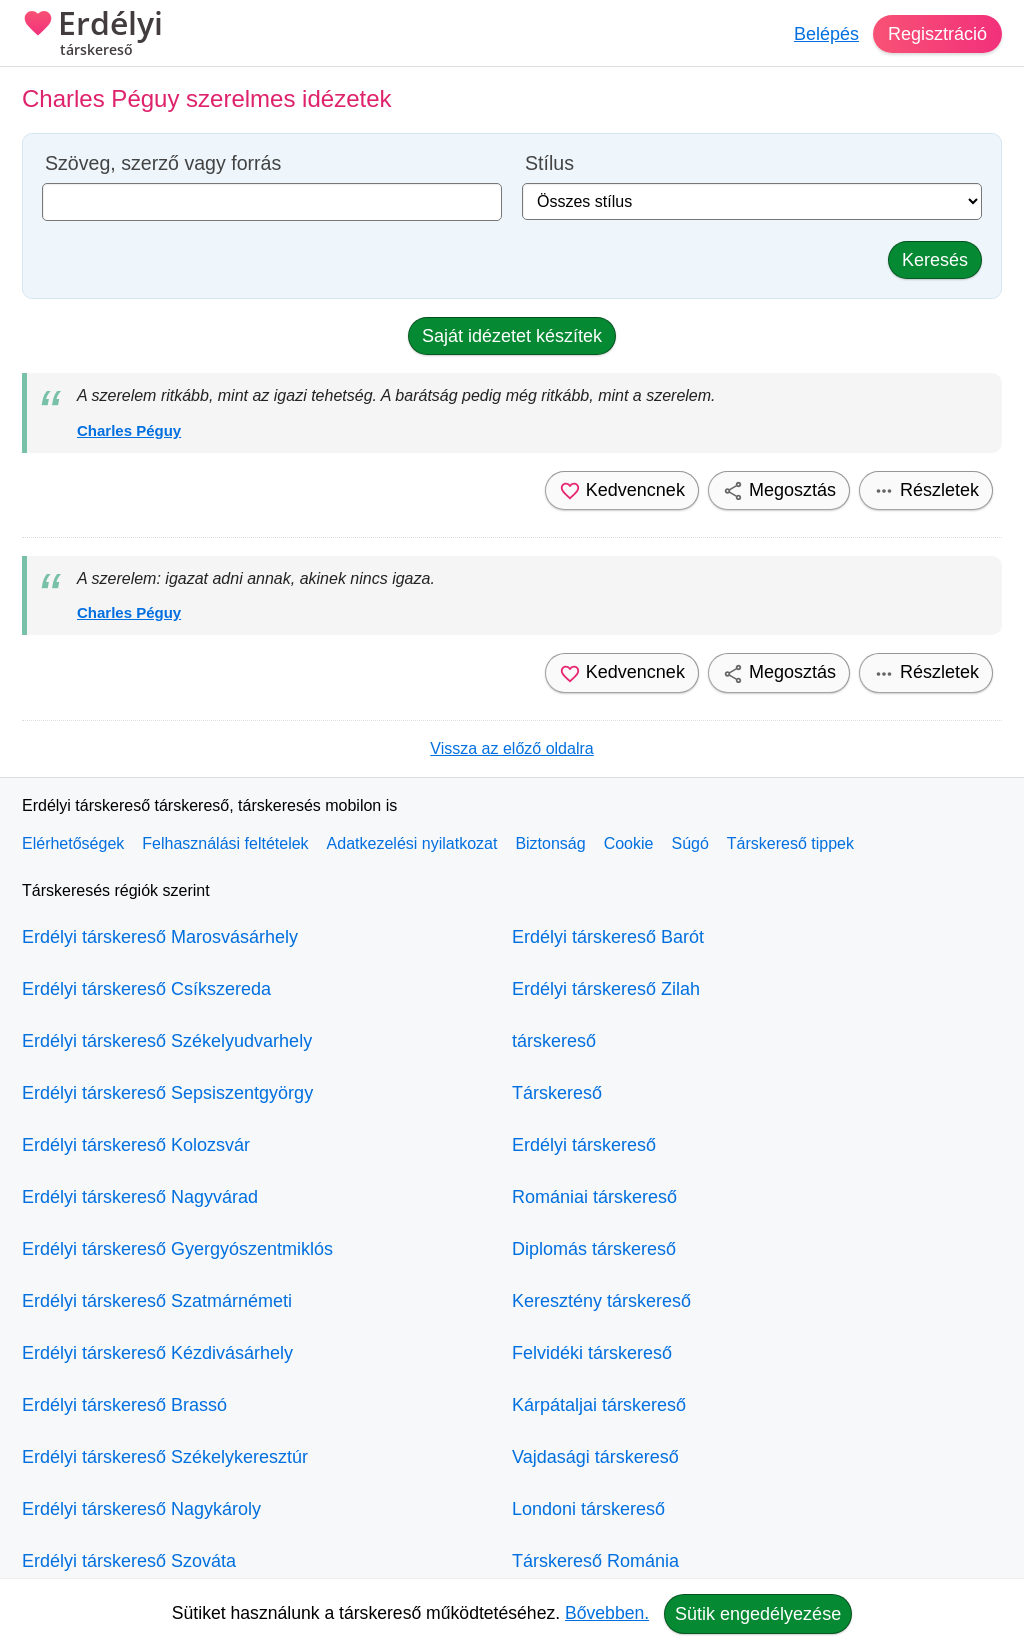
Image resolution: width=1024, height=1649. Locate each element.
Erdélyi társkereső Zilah (606, 989)
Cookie (629, 843)
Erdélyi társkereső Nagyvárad (140, 1197)
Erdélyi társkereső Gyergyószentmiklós (177, 1249)
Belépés (826, 34)
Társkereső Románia (595, 1561)
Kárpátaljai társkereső (599, 1405)
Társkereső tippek (790, 843)
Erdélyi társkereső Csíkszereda (146, 989)
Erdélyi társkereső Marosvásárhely (160, 937)
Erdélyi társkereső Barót (608, 937)
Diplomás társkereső (594, 1249)
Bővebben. (607, 1613)
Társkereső (557, 1093)
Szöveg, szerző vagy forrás (163, 163)
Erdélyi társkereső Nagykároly (141, 1509)
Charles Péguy (129, 430)
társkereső (554, 1041)
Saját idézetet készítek (512, 336)
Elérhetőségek (73, 843)
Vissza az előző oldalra (511, 748)
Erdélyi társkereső (584, 1145)
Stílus (549, 163)
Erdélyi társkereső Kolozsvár (136, 1145)
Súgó (689, 843)
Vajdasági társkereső (595, 1457)
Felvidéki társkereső (592, 1353)
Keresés (935, 260)
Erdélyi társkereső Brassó (124, 1405)
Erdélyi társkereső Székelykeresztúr (165, 1457)
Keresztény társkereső (601, 1301)
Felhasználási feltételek (225, 843)
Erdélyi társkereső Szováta (129, 1561)
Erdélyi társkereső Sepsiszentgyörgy (167, 1093)
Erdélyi (92, 35)
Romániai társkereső (594, 1197)
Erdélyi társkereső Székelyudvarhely (167, 1041)
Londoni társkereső (588, 1509)
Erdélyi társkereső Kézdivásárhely (157, 1353)
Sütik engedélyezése (758, 1614)
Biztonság (550, 843)
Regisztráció (937, 34)
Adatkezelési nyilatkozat (412, 843)
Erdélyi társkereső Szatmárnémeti (157, 1301)
